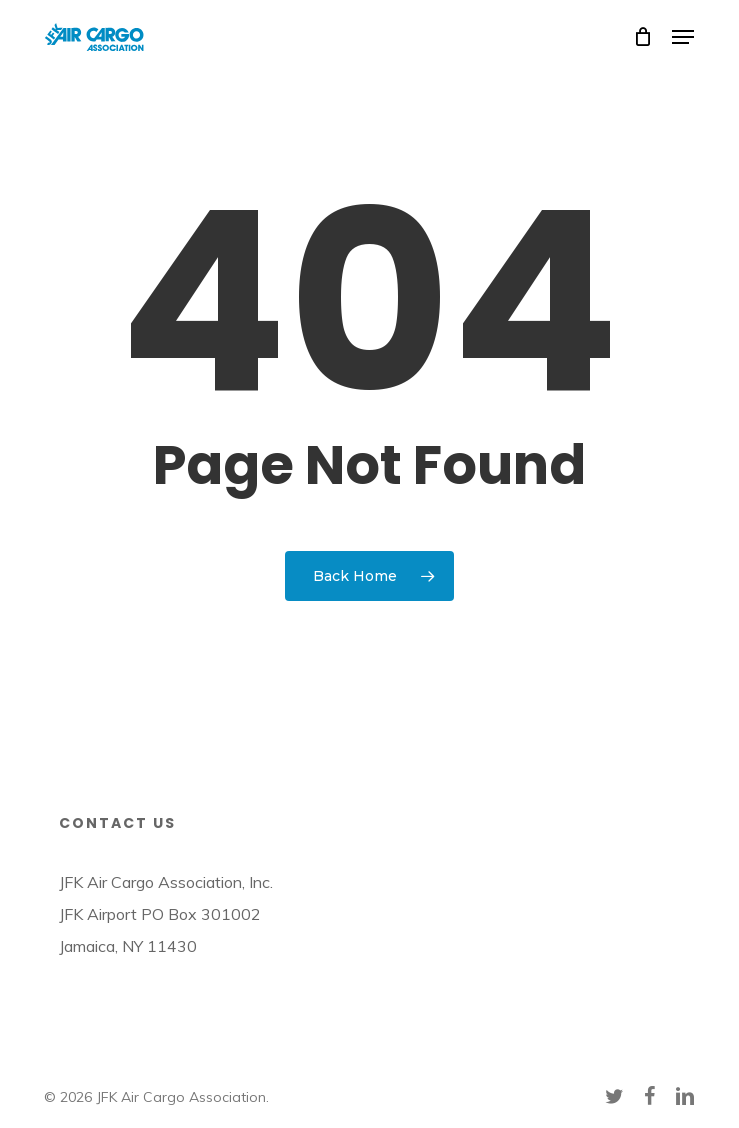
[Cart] (642, 37)
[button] (683, 37)
